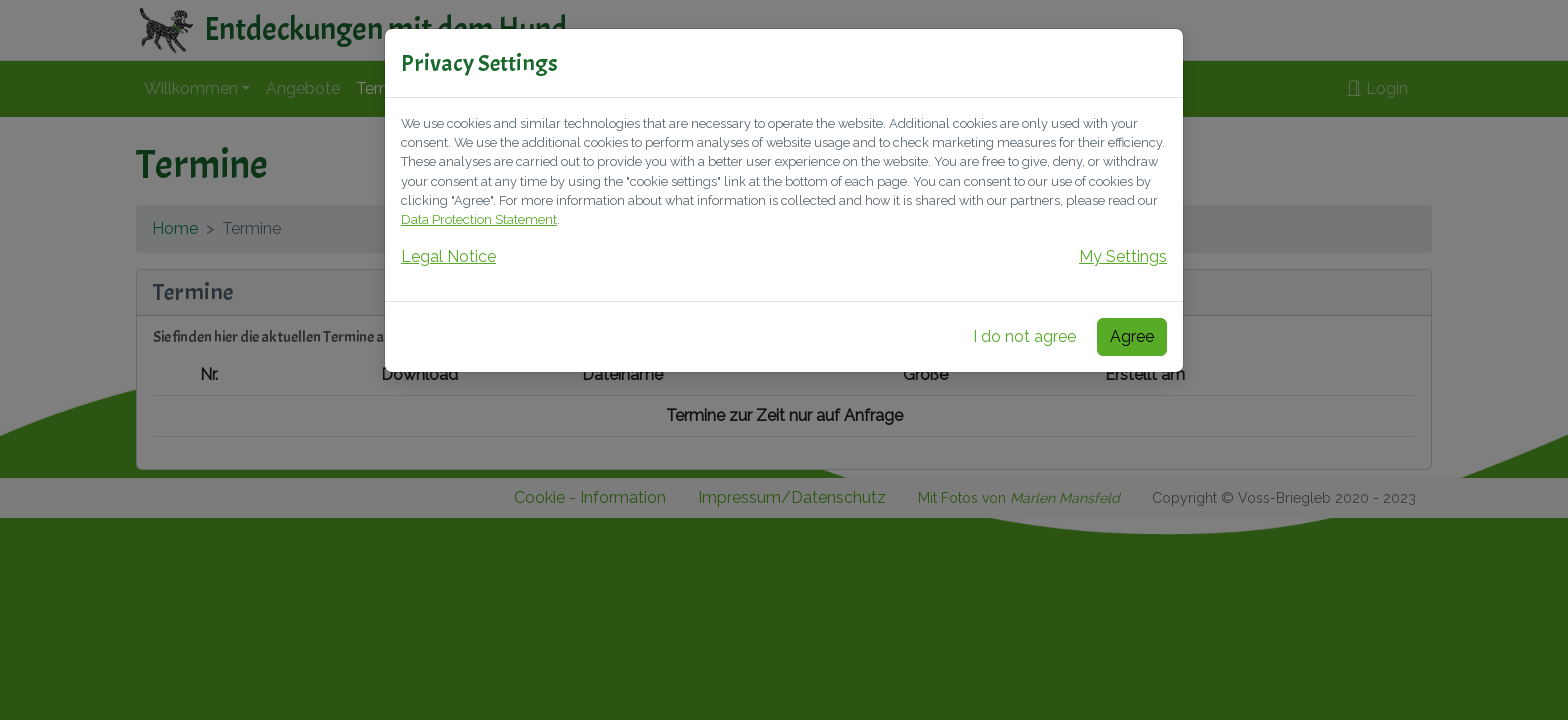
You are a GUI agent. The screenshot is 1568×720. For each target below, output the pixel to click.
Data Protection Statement (479, 219)
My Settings (1123, 256)
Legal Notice (448, 256)
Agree (1132, 336)
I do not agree (1024, 336)
